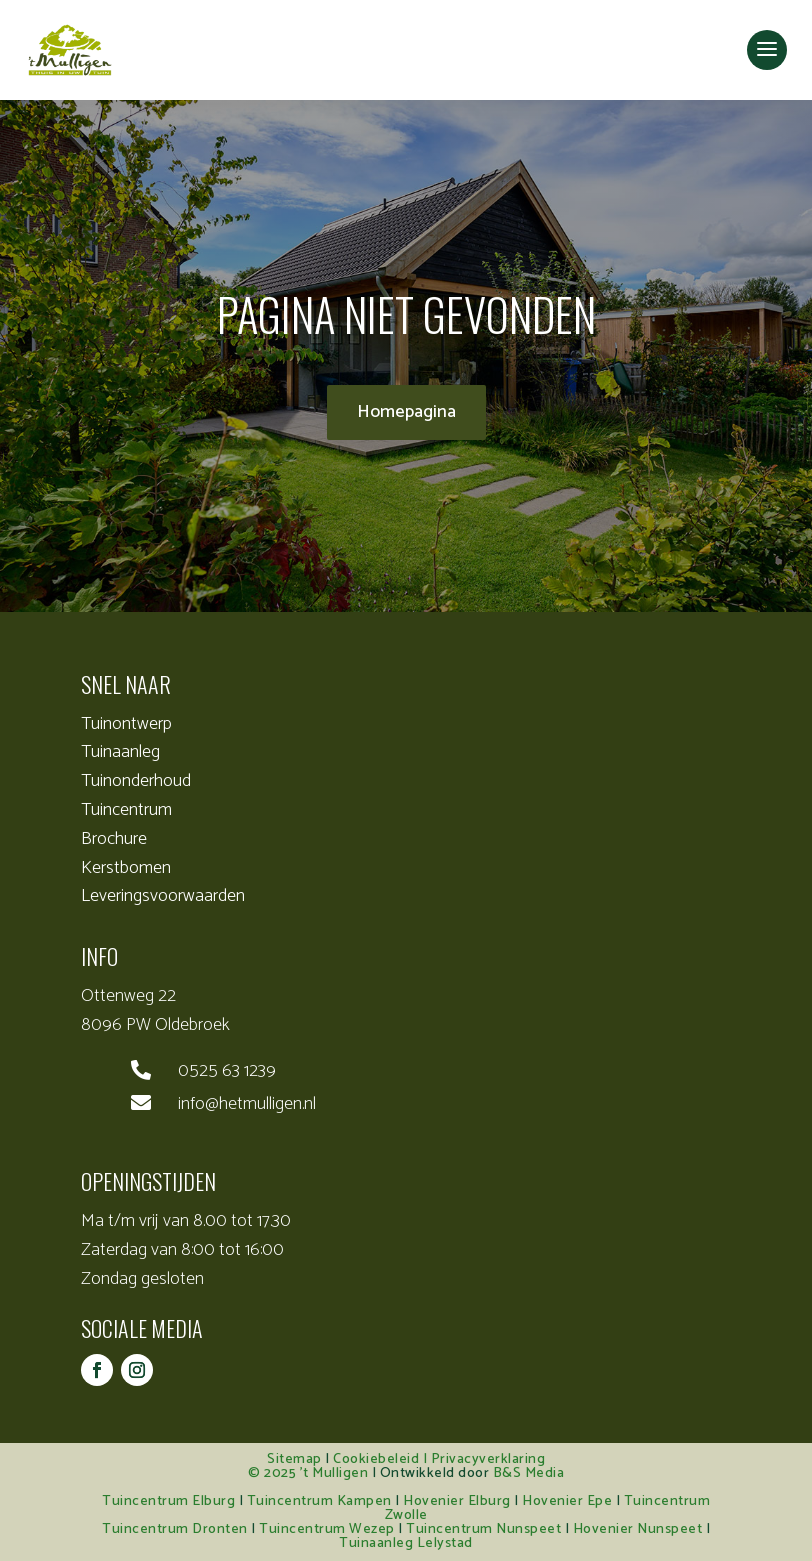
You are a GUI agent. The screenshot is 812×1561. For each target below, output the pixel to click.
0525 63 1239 (227, 1071)
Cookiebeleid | (382, 1459)
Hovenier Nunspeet (638, 1529)
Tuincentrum (126, 810)
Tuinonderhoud (136, 781)
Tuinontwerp (126, 724)
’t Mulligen (334, 1473)
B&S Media (529, 1473)
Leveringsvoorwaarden (163, 896)
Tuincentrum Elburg (168, 1501)
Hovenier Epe (567, 1501)
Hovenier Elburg (457, 1501)
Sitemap (294, 1459)
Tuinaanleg (120, 752)
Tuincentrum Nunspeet (483, 1529)
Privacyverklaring (488, 1459)
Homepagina (406, 412)
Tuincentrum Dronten (175, 1529)
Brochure (114, 839)
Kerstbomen (126, 868)
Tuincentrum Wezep (327, 1529)
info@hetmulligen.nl (247, 1104)
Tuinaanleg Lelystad (406, 1543)
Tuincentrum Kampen (319, 1501)
